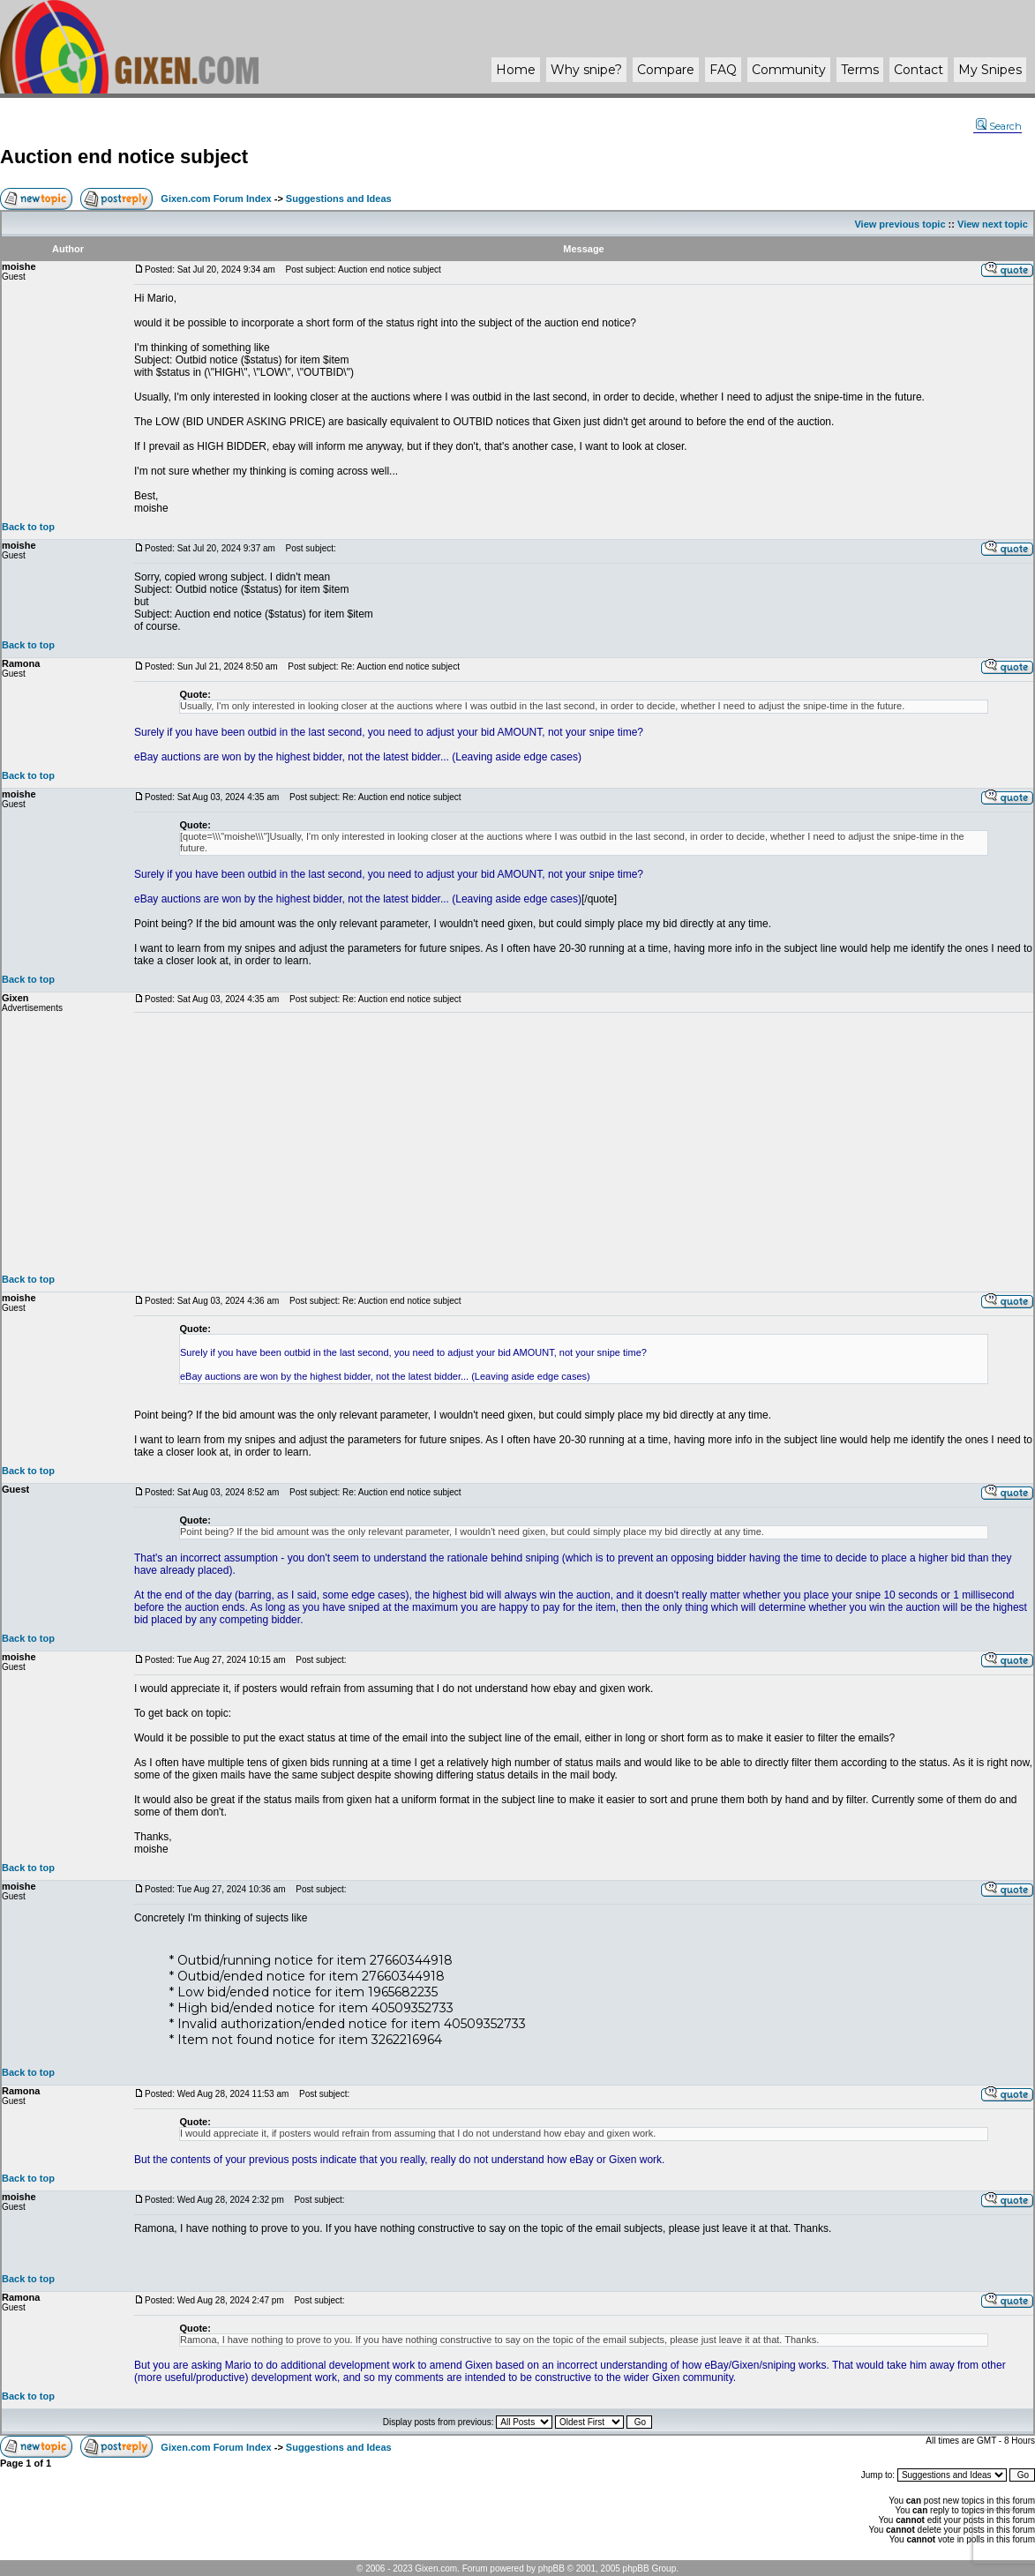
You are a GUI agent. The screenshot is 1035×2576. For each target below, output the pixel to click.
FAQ (723, 70)
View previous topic (899, 224)
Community (789, 70)
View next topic (992, 224)
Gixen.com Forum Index (216, 198)
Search (999, 126)
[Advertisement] (583, 1143)
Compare (665, 70)
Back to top (28, 526)
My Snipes (990, 70)
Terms (860, 70)
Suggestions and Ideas (339, 198)
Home (516, 70)
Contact (918, 70)
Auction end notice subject (124, 157)
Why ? (586, 70)
